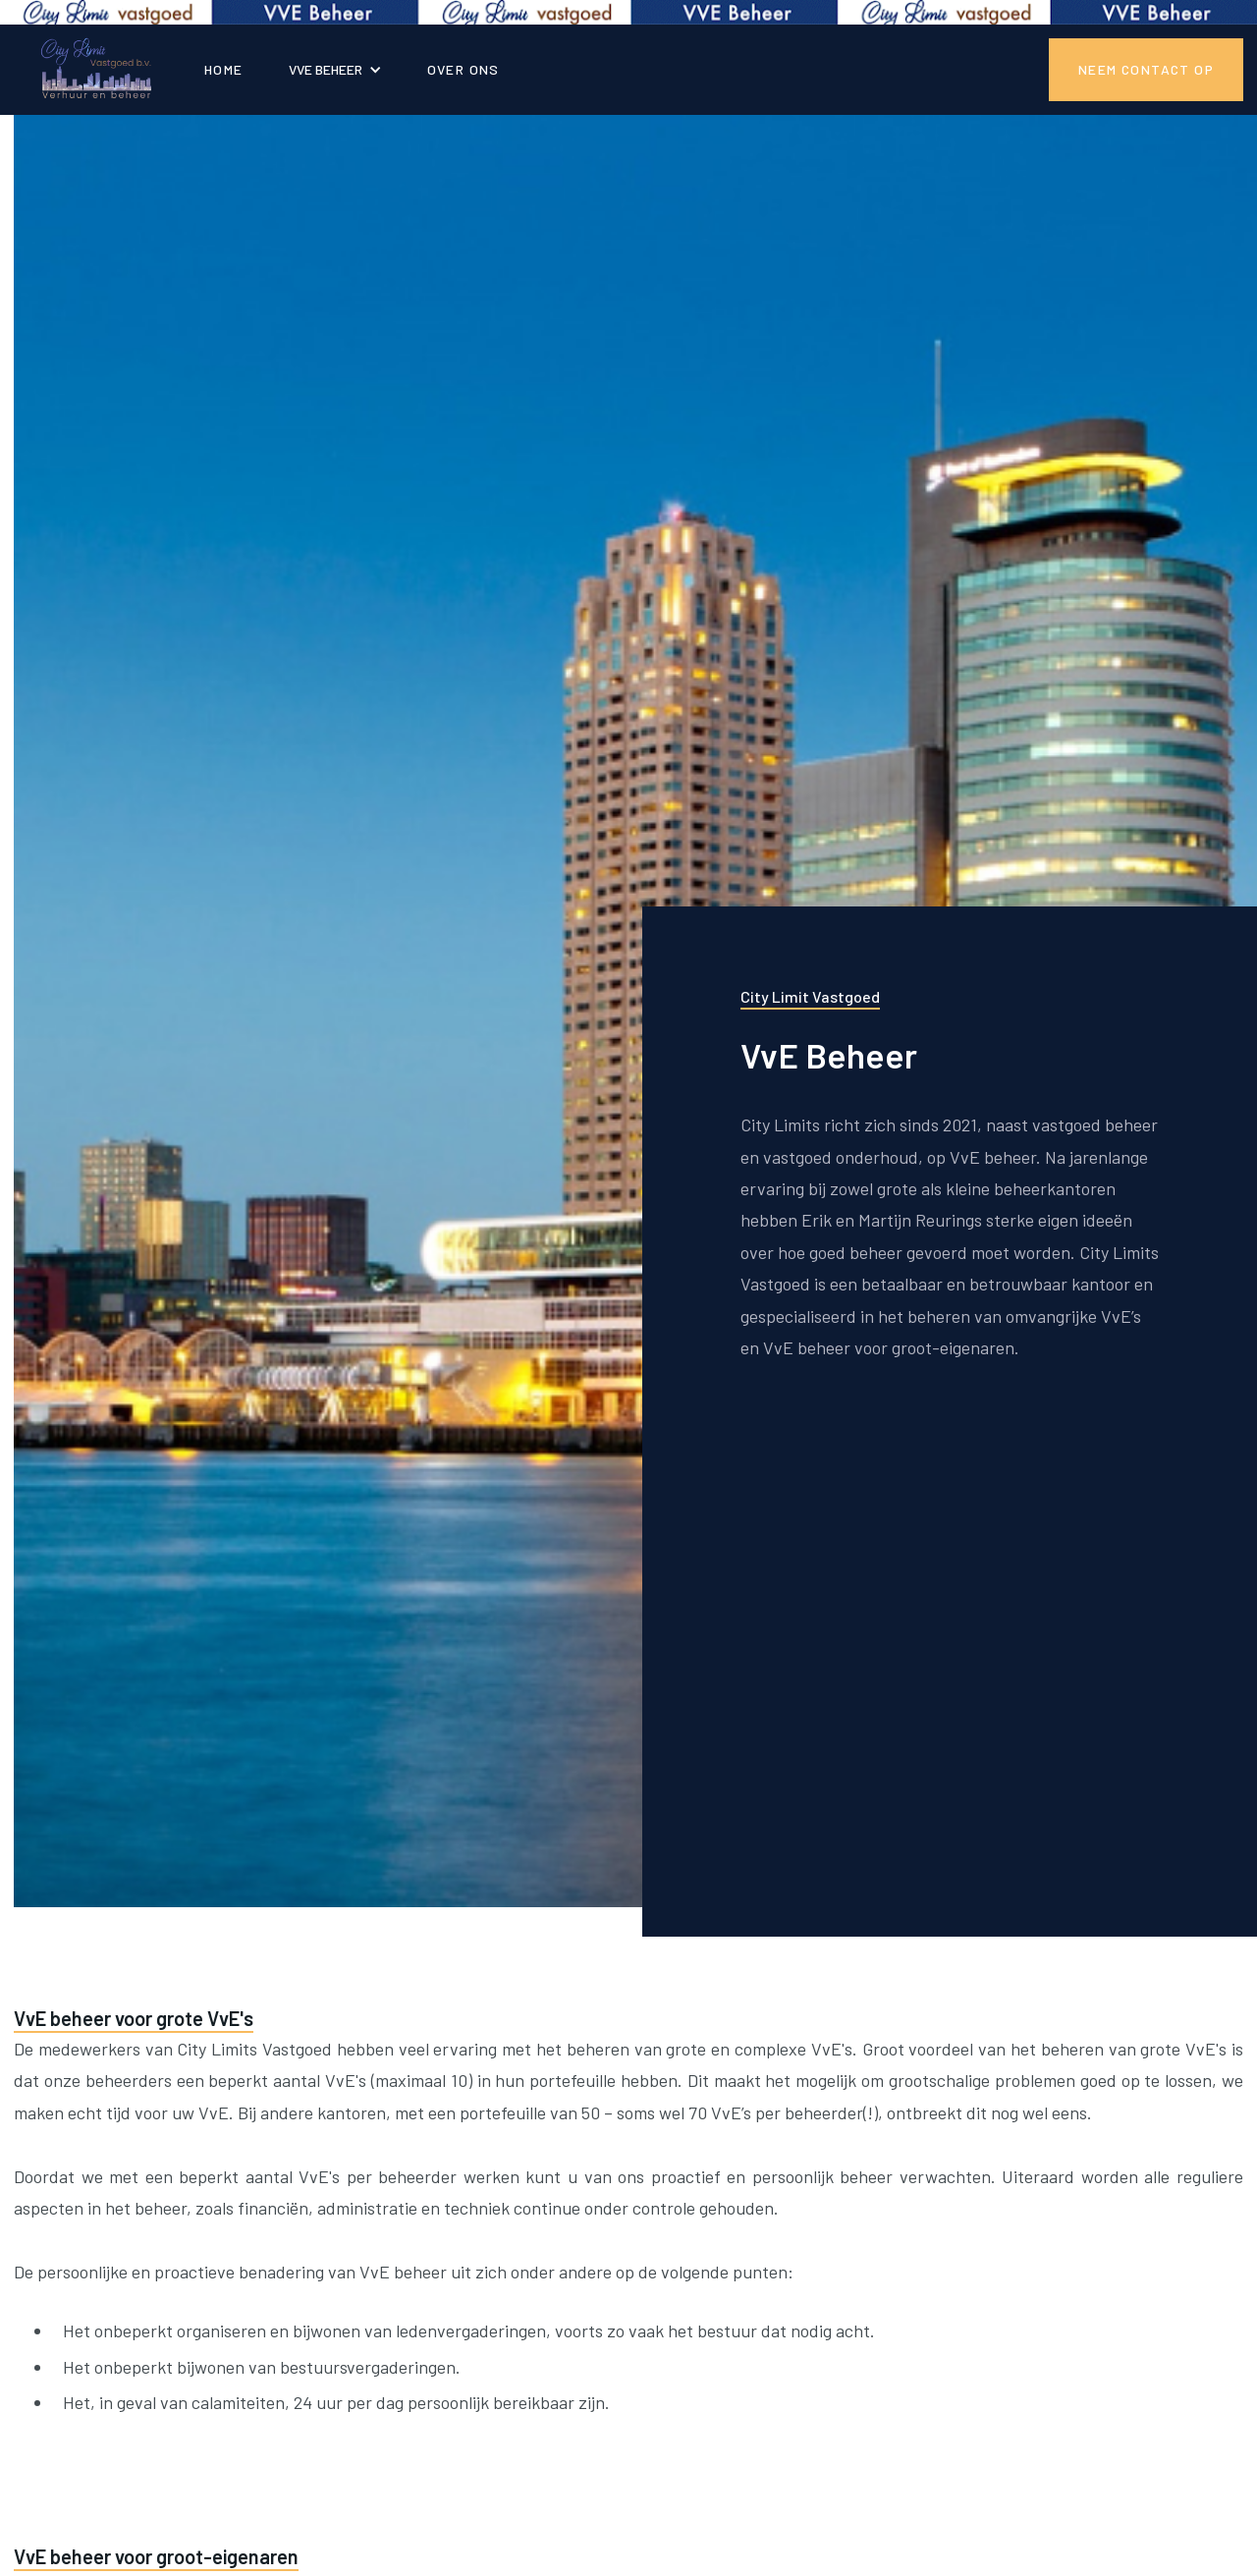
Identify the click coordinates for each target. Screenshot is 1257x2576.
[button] (335, 69)
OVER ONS (463, 69)
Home (224, 69)
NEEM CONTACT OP (1146, 69)
